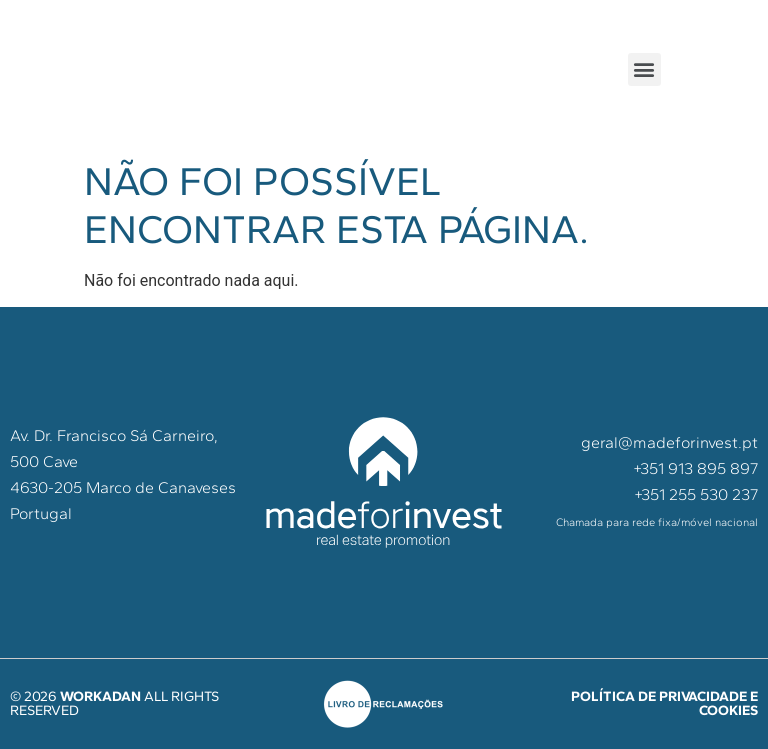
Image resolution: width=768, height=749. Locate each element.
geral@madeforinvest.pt (669, 442)
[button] (644, 69)
